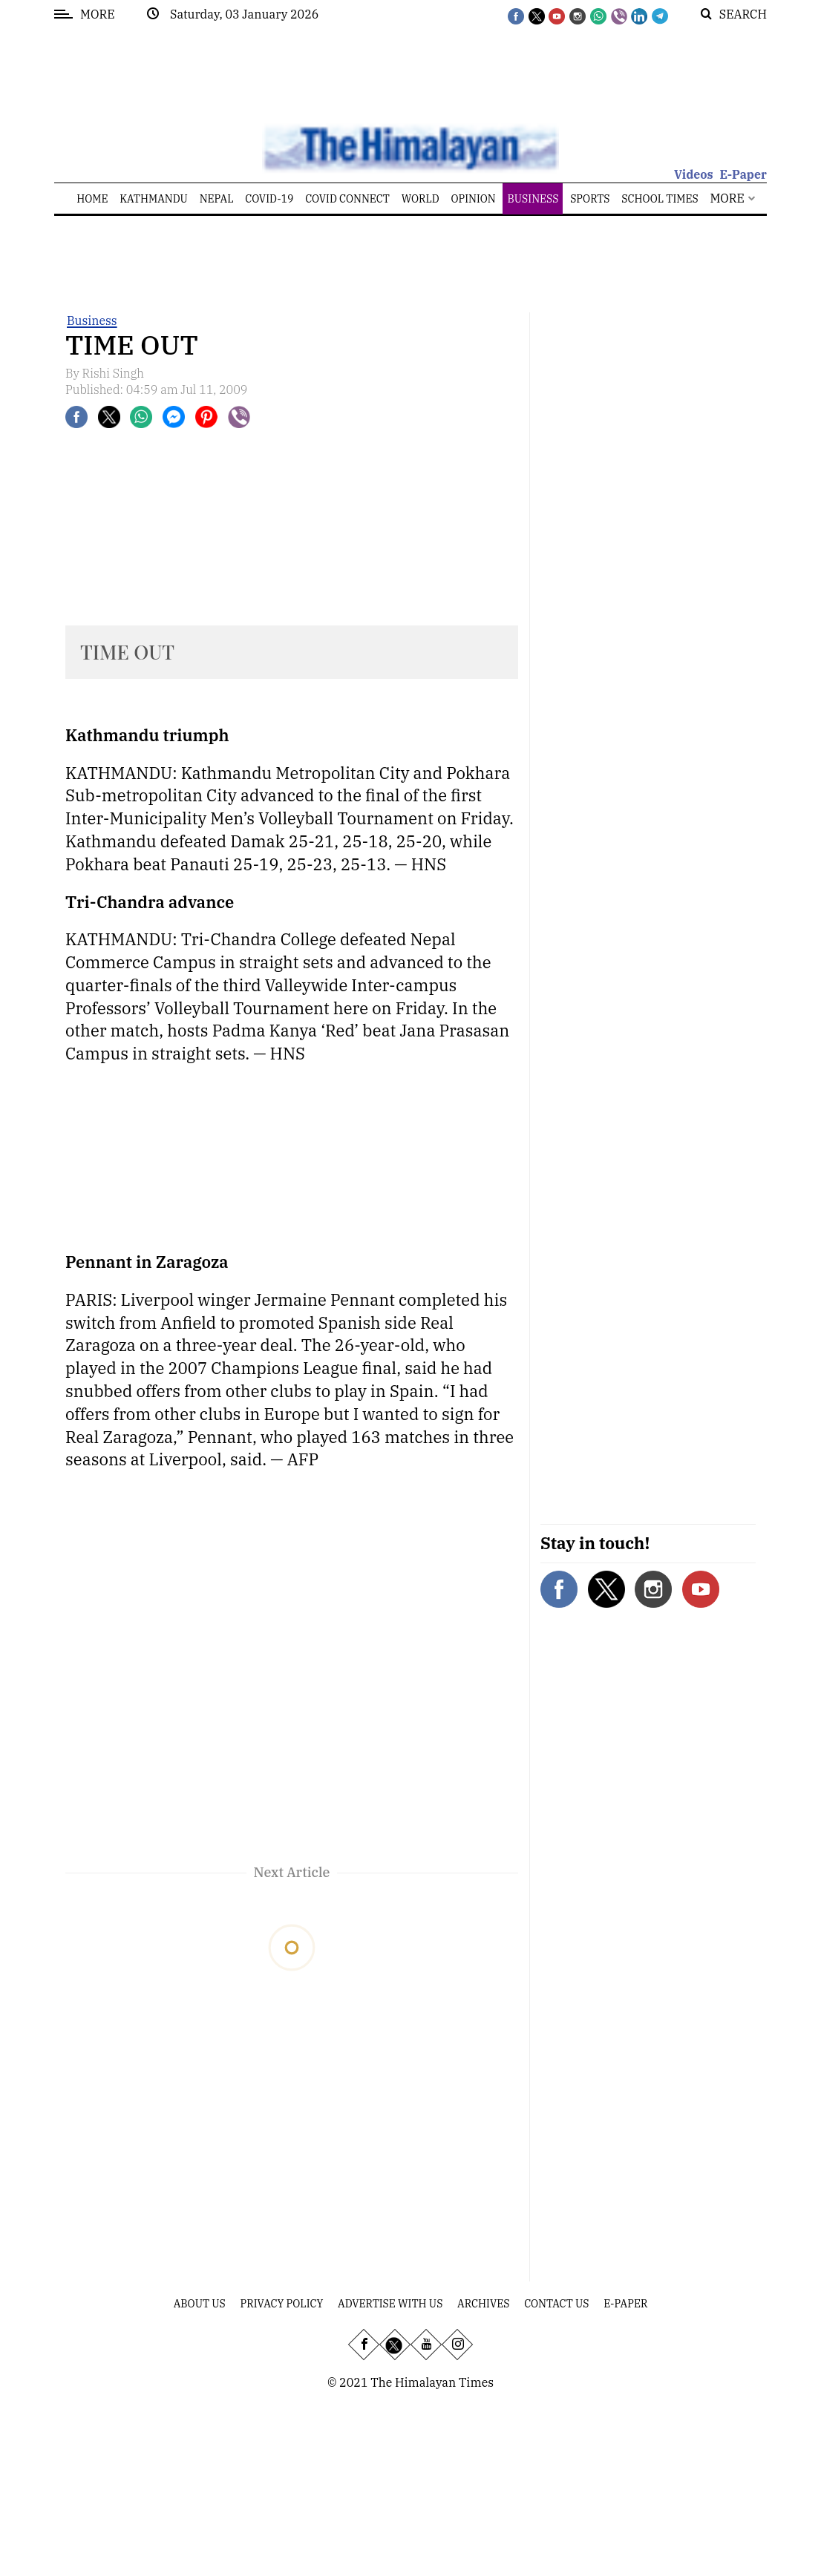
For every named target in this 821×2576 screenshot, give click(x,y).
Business (92, 320)
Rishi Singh (113, 373)
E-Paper (743, 174)
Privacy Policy (282, 2303)
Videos (693, 174)
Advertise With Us (390, 2303)
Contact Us (556, 2303)
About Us (200, 2303)
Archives (483, 2303)
